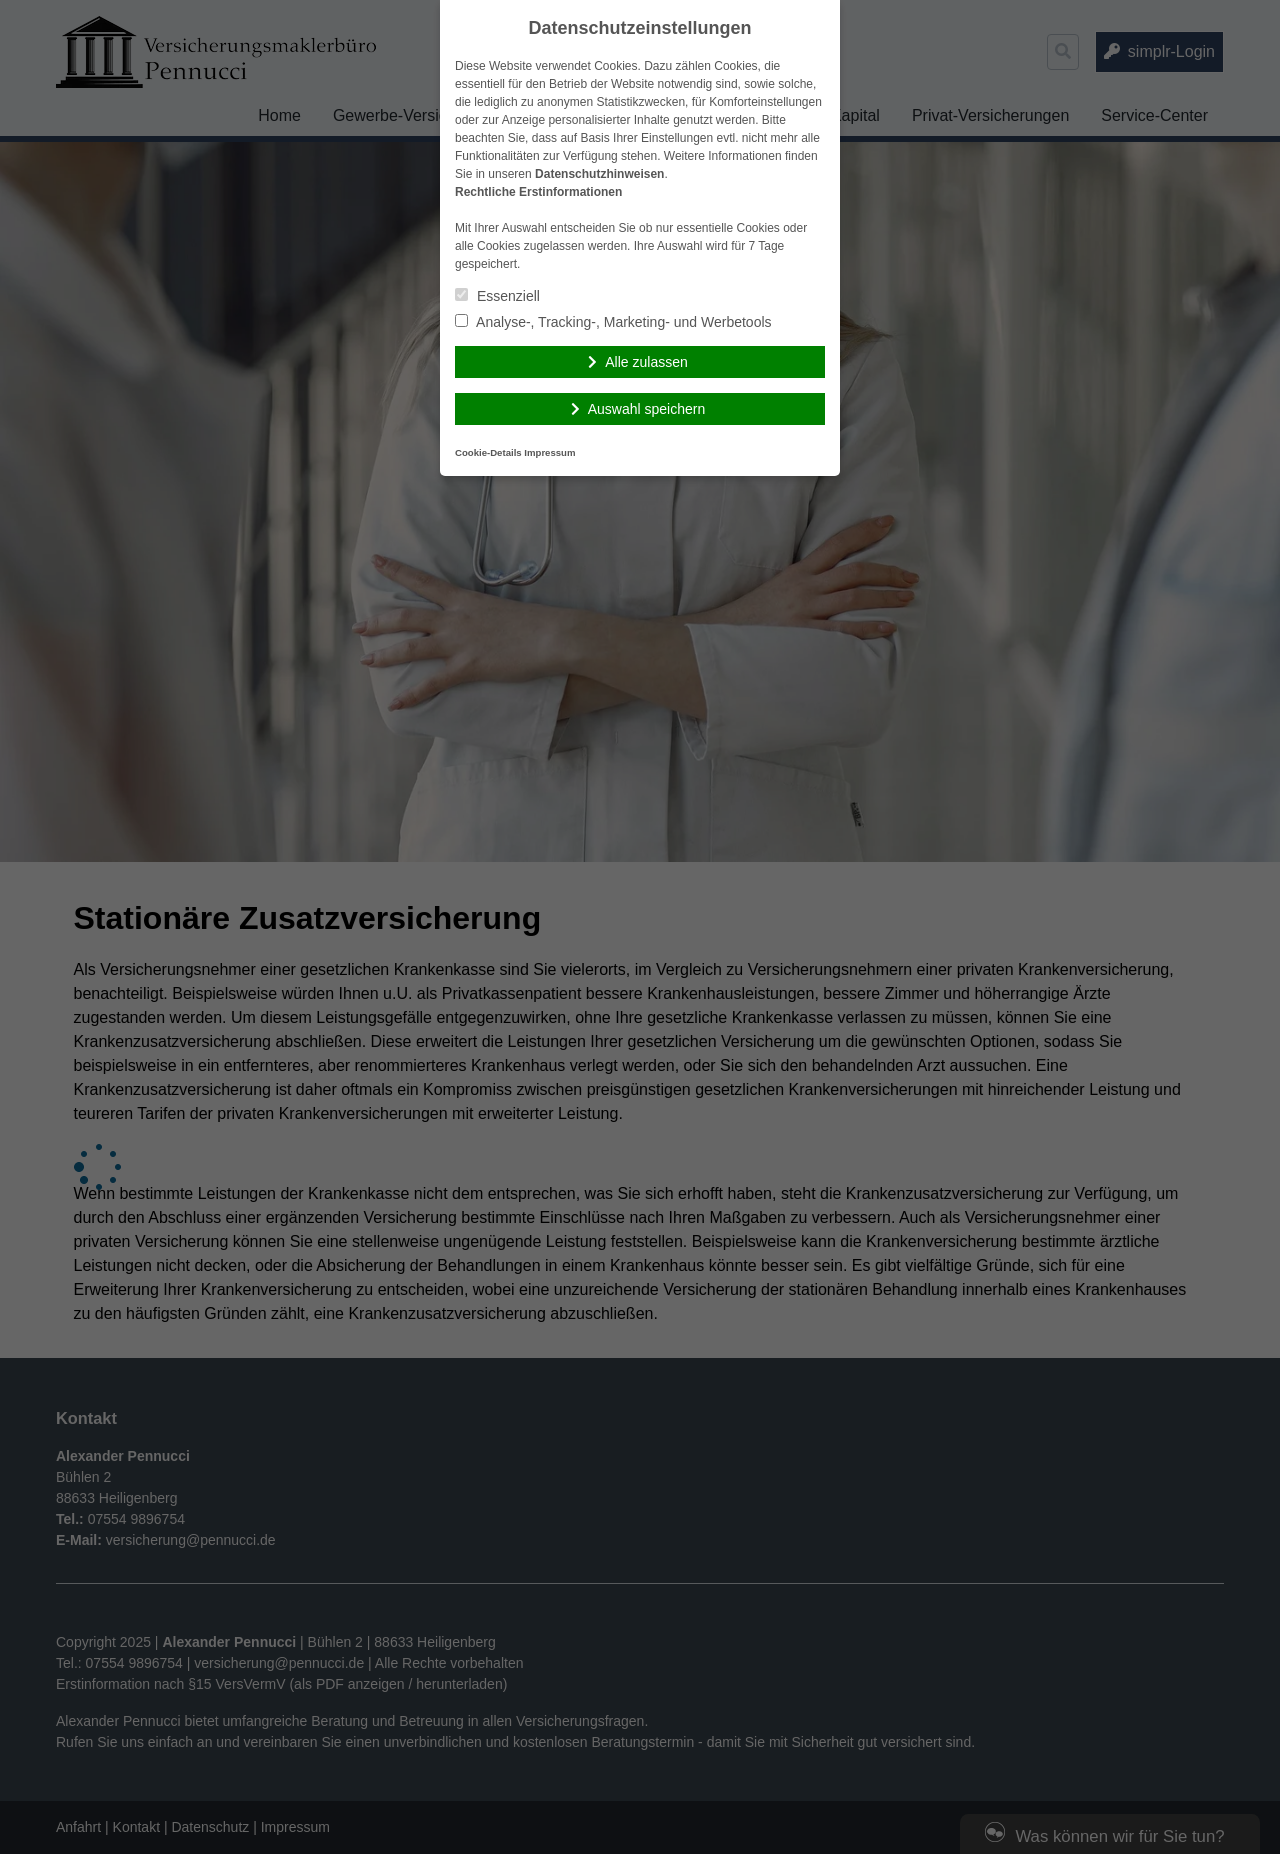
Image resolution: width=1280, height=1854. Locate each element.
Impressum (549, 452)
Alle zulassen (646, 362)
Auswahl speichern (647, 409)
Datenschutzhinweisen (599, 174)
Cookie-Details (488, 452)
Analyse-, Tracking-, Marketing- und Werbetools (613, 322)
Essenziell (497, 296)
